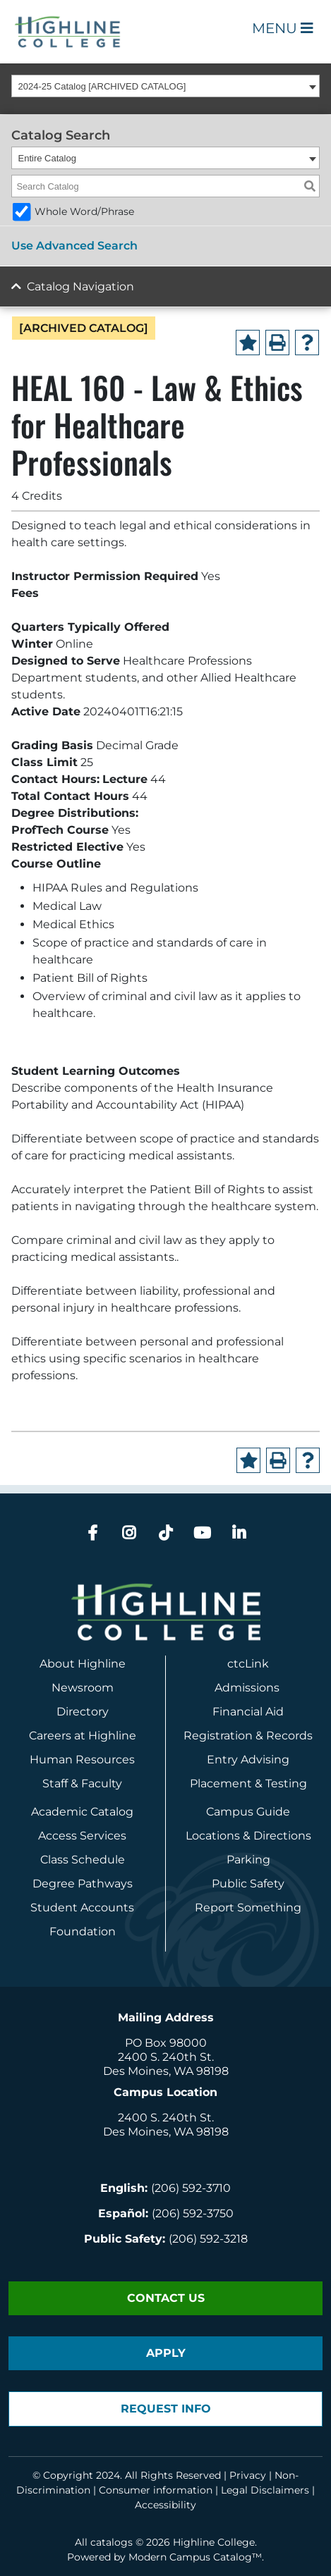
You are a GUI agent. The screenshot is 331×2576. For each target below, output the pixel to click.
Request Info (166, 2408)
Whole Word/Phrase (84, 211)
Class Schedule (82, 1859)
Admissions (248, 1687)
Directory (82, 1711)
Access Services (82, 1835)
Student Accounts (82, 1907)
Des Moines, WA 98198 (166, 2071)
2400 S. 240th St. (166, 2057)
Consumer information (155, 2490)
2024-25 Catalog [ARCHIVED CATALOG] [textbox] (102, 86)
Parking (248, 1859)
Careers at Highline (82, 1735)
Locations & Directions (248, 1835)
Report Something (248, 1907)
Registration (218, 1735)
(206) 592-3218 (208, 2238)
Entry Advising (248, 1759)
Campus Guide (248, 1811)
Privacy (247, 2475)
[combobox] (165, 86)
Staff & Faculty (82, 1783)
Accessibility (165, 2504)
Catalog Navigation (80, 286)
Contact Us (166, 2298)
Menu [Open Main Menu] (282, 28)
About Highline (83, 1663)
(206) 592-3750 (193, 2213)
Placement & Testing (248, 1783)
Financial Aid (248, 1711)
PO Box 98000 (166, 2043)
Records (289, 1735)
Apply (166, 2353)
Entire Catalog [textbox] (47, 158)
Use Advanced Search (74, 245)
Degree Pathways (82, 1883)
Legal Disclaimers (265, 2490)
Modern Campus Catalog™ (195, 2557)
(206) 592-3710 (191, 2188)
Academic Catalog (82, 1811)
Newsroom (83, 1687)
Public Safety (248, 1883)
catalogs (111, 2542)
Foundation (82, 1931)
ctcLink (248, 1663)
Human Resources (82, 1759)
